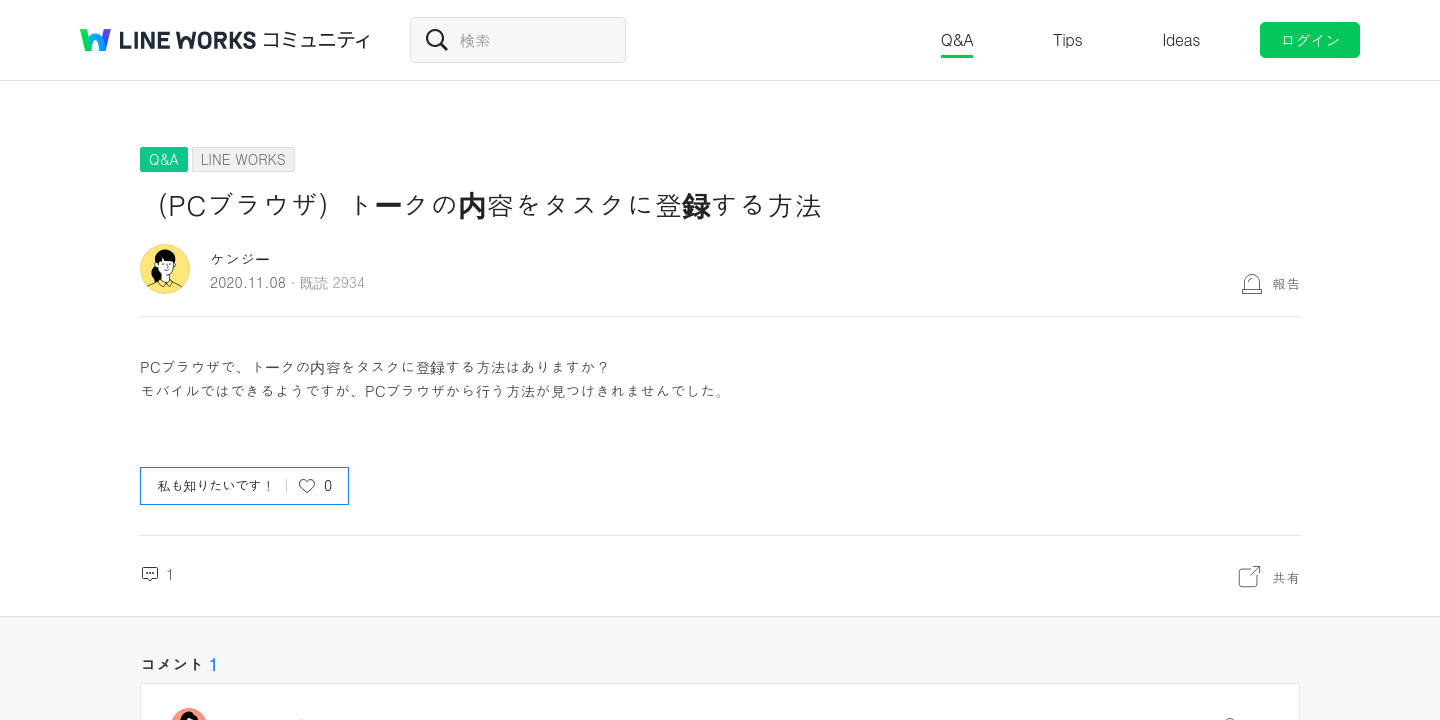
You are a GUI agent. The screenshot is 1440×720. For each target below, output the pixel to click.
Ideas (1181, 39)
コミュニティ (317, 40)
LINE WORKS (243, 159)
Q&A (957, 39)
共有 (1286, 577)
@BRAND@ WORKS (168, 40)
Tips (1067, 39)
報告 (1286, 283)
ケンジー (240, 258)
